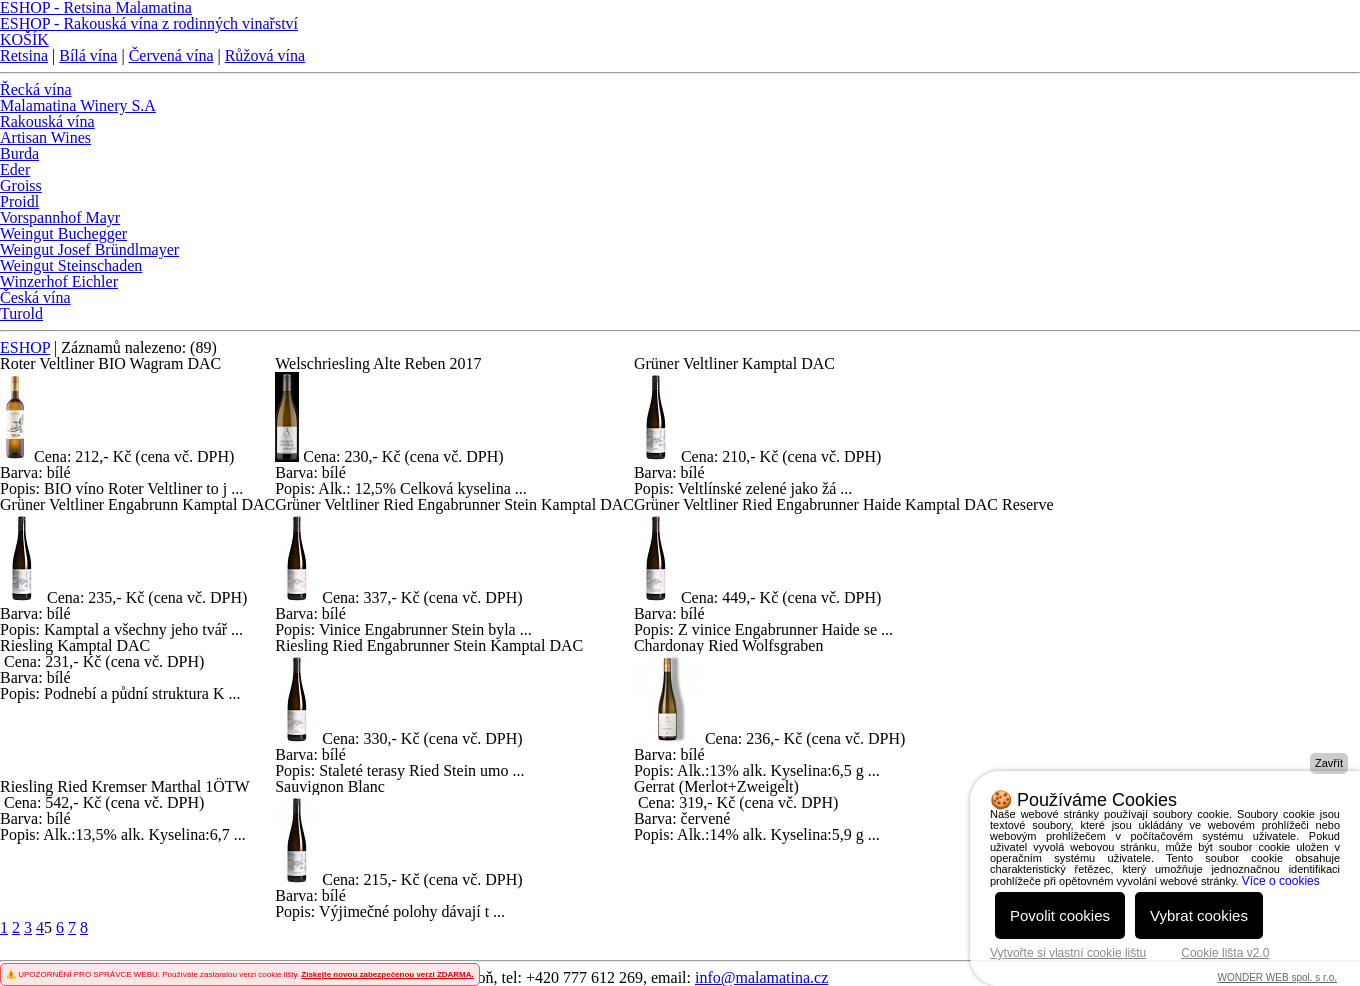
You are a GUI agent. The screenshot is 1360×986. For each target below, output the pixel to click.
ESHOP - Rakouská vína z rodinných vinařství (149, 23)
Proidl (19, 201)
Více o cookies (1281, 881)
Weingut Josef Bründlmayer (89, 249)
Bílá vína (88, 55)
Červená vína (171, 55)
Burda (19, 153)
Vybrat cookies (1199, 915)
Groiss (21, 185)
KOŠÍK (24, 39)
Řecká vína (36, 89)
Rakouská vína (47, 121)
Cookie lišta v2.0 (1225, 953)
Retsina (24, 55)
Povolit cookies (1060, 915)
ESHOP (25, 347)
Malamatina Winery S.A (78, 105)
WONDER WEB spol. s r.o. (1277, 977)
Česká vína (35, 297)
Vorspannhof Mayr (60, 217)
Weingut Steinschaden (71, 265)
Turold (21, 313)
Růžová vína (265, 55)
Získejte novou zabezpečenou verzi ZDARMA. (387, 974)
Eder (15, 169)
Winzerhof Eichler (59, 281)
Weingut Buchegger (63, 233)
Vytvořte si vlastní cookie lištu (1068, 953)
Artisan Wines (45, 137)
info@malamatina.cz (761, 977)
